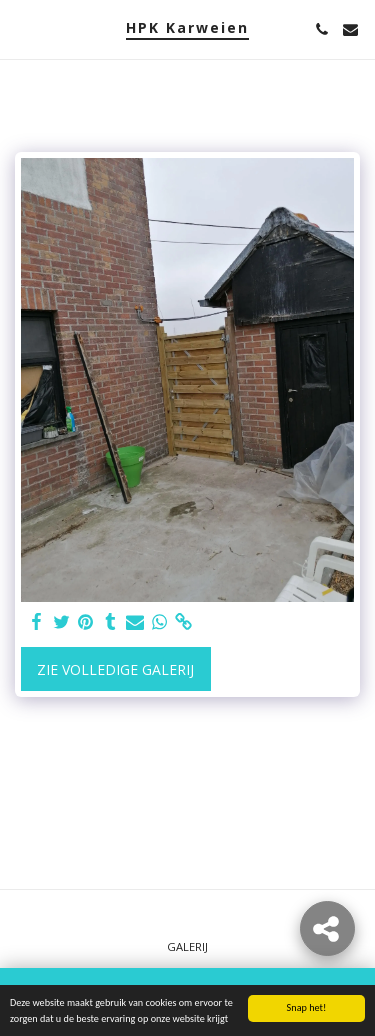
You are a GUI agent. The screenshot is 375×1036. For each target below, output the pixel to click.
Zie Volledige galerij (115, 669)
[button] (22, 28)
